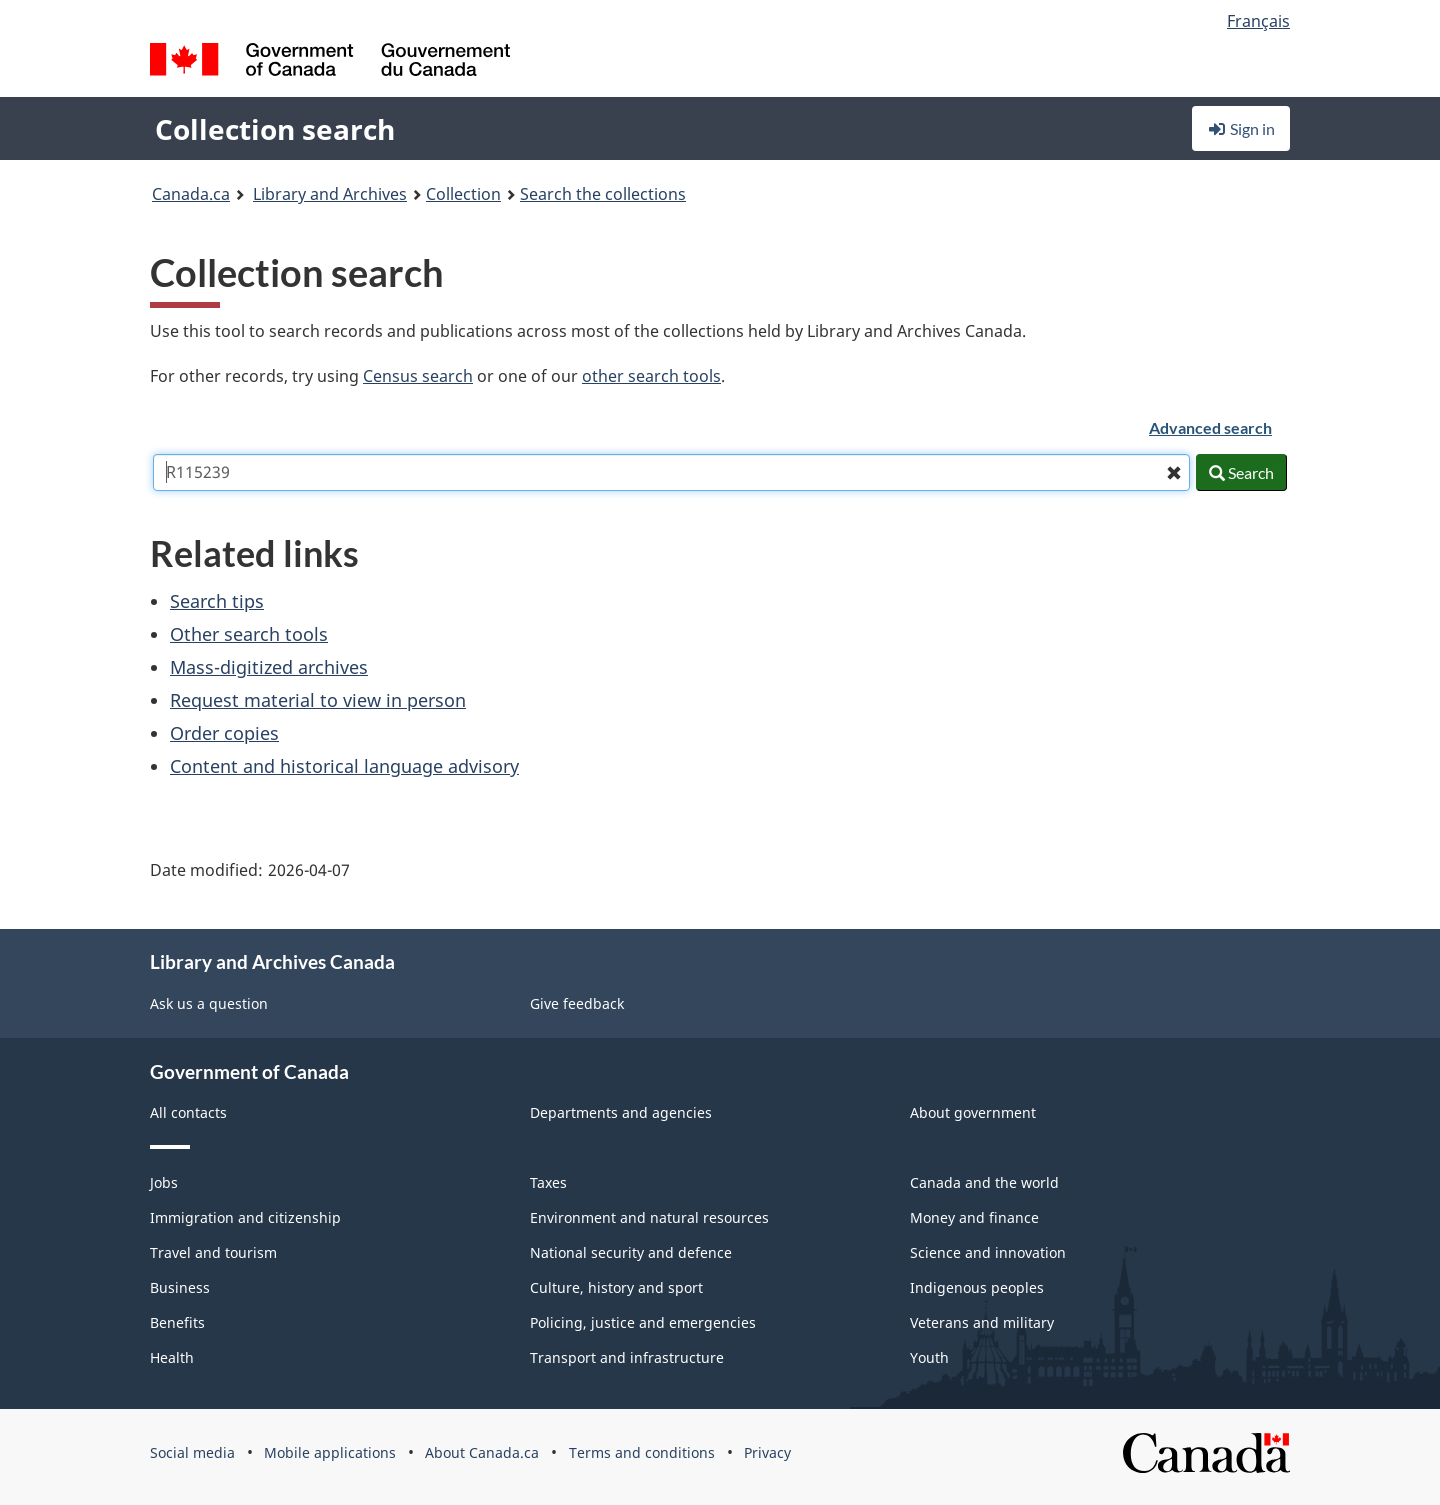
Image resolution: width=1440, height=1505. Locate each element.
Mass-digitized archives (269, 667)
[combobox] (671, 472)
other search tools (651, 376)
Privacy (767, 1452)
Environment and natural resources (649, 1217)
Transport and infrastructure (627, 1357)
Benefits (177, 1322)
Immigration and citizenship (245, 1217)
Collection (463, 194)
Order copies (224, 733)
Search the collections (603, 194)
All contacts (188, 1112)
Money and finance (974, 1217)
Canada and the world (984, 1182)
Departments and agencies (621, 1112)
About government (973, 1112)
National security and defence (631, 1252)
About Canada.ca (482, 1452)
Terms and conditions (642, 1452)
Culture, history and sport (616, 1287)
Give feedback (577, 1003)
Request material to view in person (318, 700)
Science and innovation (988, 1252)
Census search (418, 376)
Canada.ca (191, 194)
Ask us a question (209, 1003)
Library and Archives (330, 194)
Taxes (548, 1182)
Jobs (164, 1182)
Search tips (217, 601)
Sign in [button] (1241, 128)
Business (180, 1287)
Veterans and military (982, 1322)
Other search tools (249, 634)
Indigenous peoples (977, 1287)
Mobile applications (330, 1452)
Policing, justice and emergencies (643, 1322)
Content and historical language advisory (344, 766)
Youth (929, 1357)
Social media (192, 1452)
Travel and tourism (213, 1252)
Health (172, 1357)
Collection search (275, 129)
